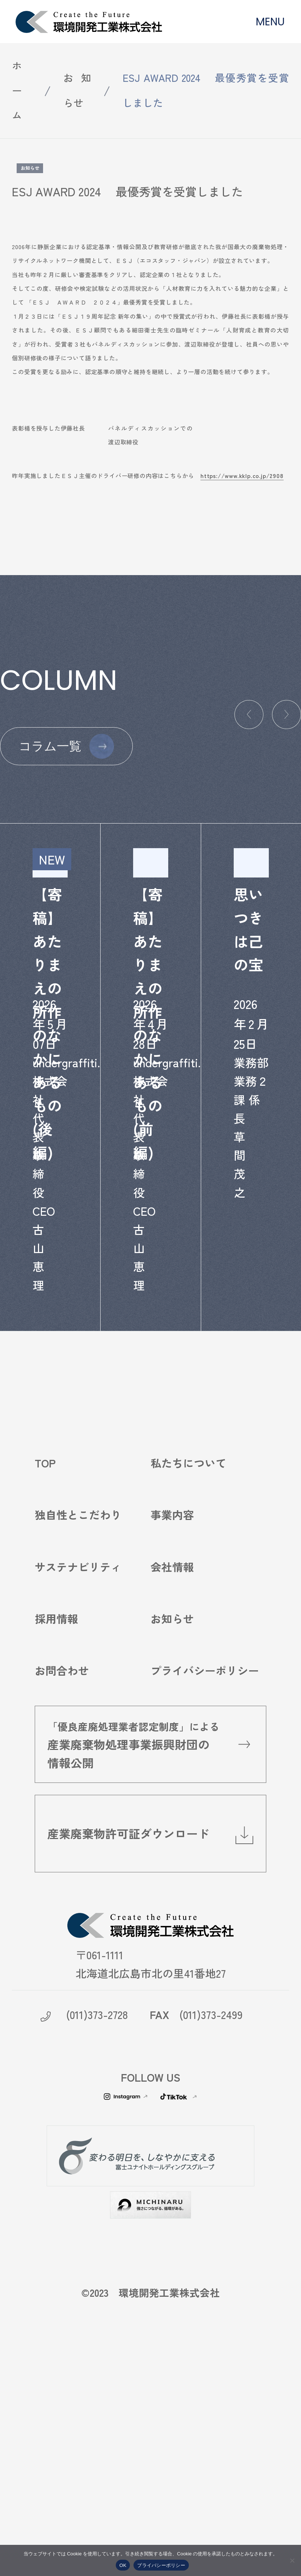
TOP (45, 1651)
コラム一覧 (50, 746)
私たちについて (188, 1651)
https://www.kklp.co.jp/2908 (242, 475)
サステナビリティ (78, 1754)
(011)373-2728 (97, 2202)
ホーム (17, 90)
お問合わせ (62, 1858)
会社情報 (172, 1754)
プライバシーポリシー (204, 1858)
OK (122, 2565)
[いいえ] (292, 2560)
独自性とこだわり (78, 1702)
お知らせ (77, 89)
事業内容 (172, 1702)
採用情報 (56, 1806)
